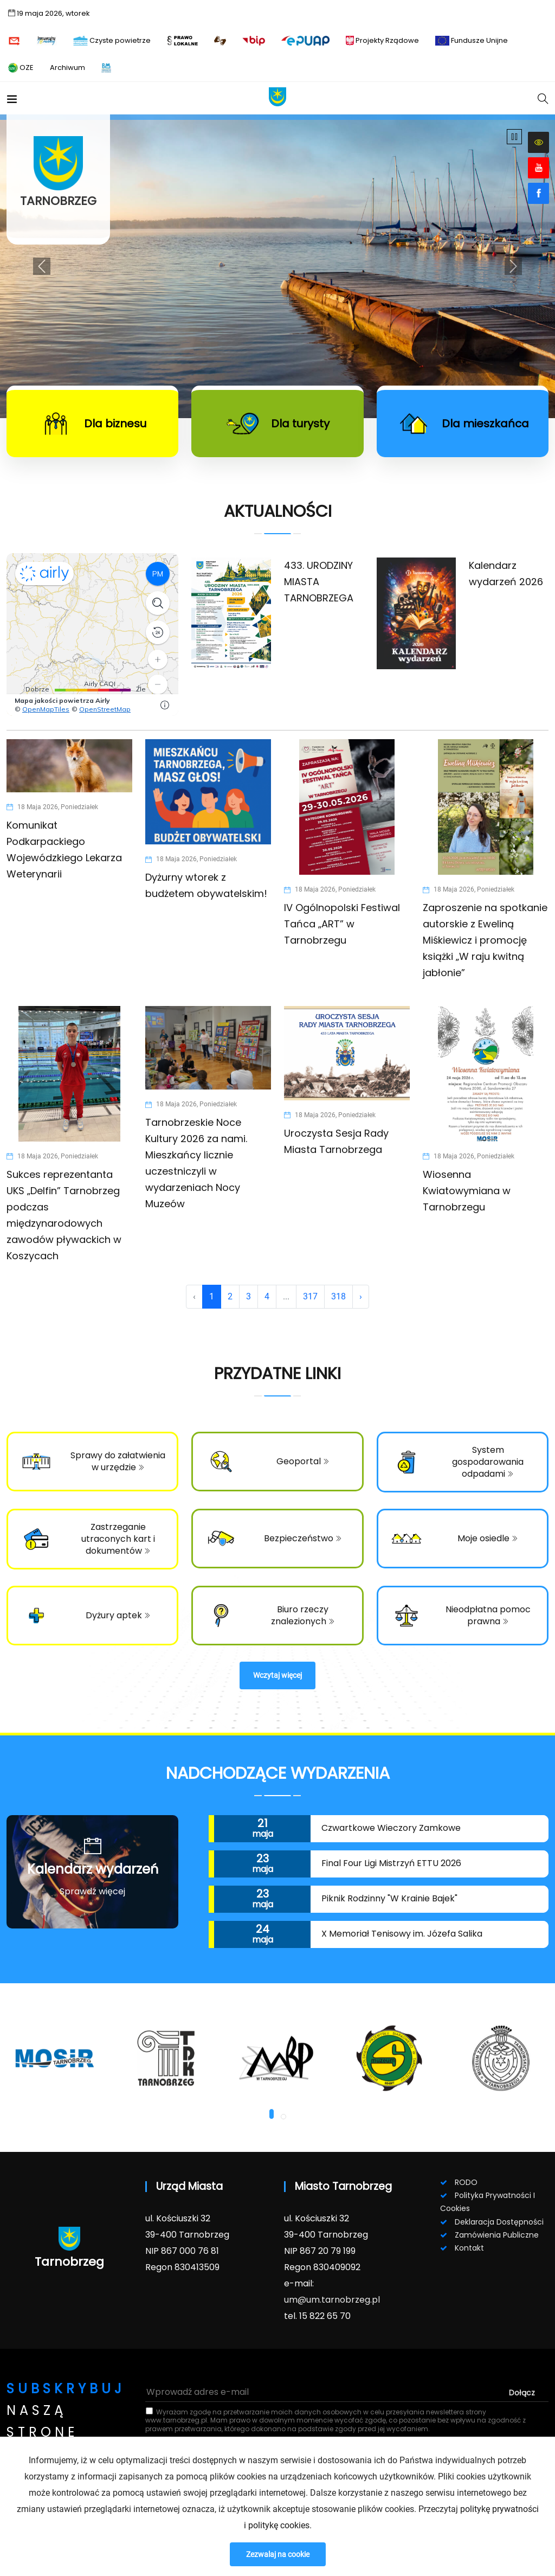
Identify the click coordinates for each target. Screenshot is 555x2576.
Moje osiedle (487, 1538)
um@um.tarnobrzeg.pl (332, 2299)
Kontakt (469, 2247)
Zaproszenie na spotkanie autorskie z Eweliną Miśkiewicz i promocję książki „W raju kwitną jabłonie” (485, 940)
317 (310, 1296)
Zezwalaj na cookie (277, 2554)
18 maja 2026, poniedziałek (52, 807)
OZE (21, 67)
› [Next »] (360, 1296)
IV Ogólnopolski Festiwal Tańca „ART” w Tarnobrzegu (342, 924)
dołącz (522, 2392)
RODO (466, 2182)
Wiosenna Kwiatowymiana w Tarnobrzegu (467, 1191)
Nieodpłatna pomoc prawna (488, 1615)
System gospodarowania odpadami (488, 1462)
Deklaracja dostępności (499, 2221)
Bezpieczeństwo (303, 1538)
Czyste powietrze (112, 40)
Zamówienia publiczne (497, 2234)
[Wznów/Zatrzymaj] (514, 137)
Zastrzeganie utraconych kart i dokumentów (118, 1539)
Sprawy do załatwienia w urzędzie (117, 1461)
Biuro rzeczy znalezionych (303, 1615)
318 (338, 1296)
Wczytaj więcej (277, 1675)
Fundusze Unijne (471, 40)
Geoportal (303, 1461)
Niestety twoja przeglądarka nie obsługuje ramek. (92, 634)
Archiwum (67, 67)
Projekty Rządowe (382, 40)
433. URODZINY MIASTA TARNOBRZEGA (318, 582)
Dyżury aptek (118, 1615)
